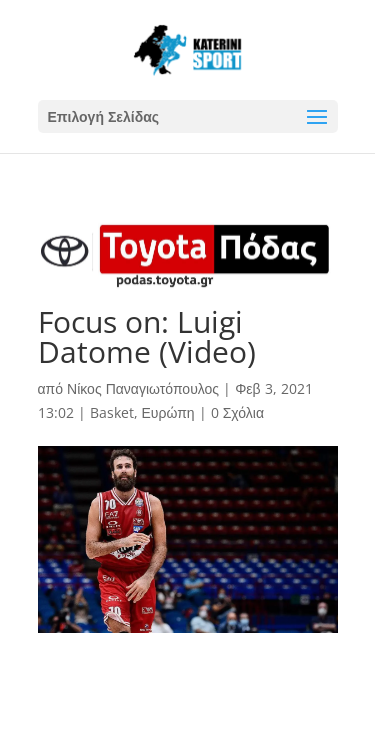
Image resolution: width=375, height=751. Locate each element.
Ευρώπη (168, 412)
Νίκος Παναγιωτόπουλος (143, 388)
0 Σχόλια (237, 412)
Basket (112, 412)
